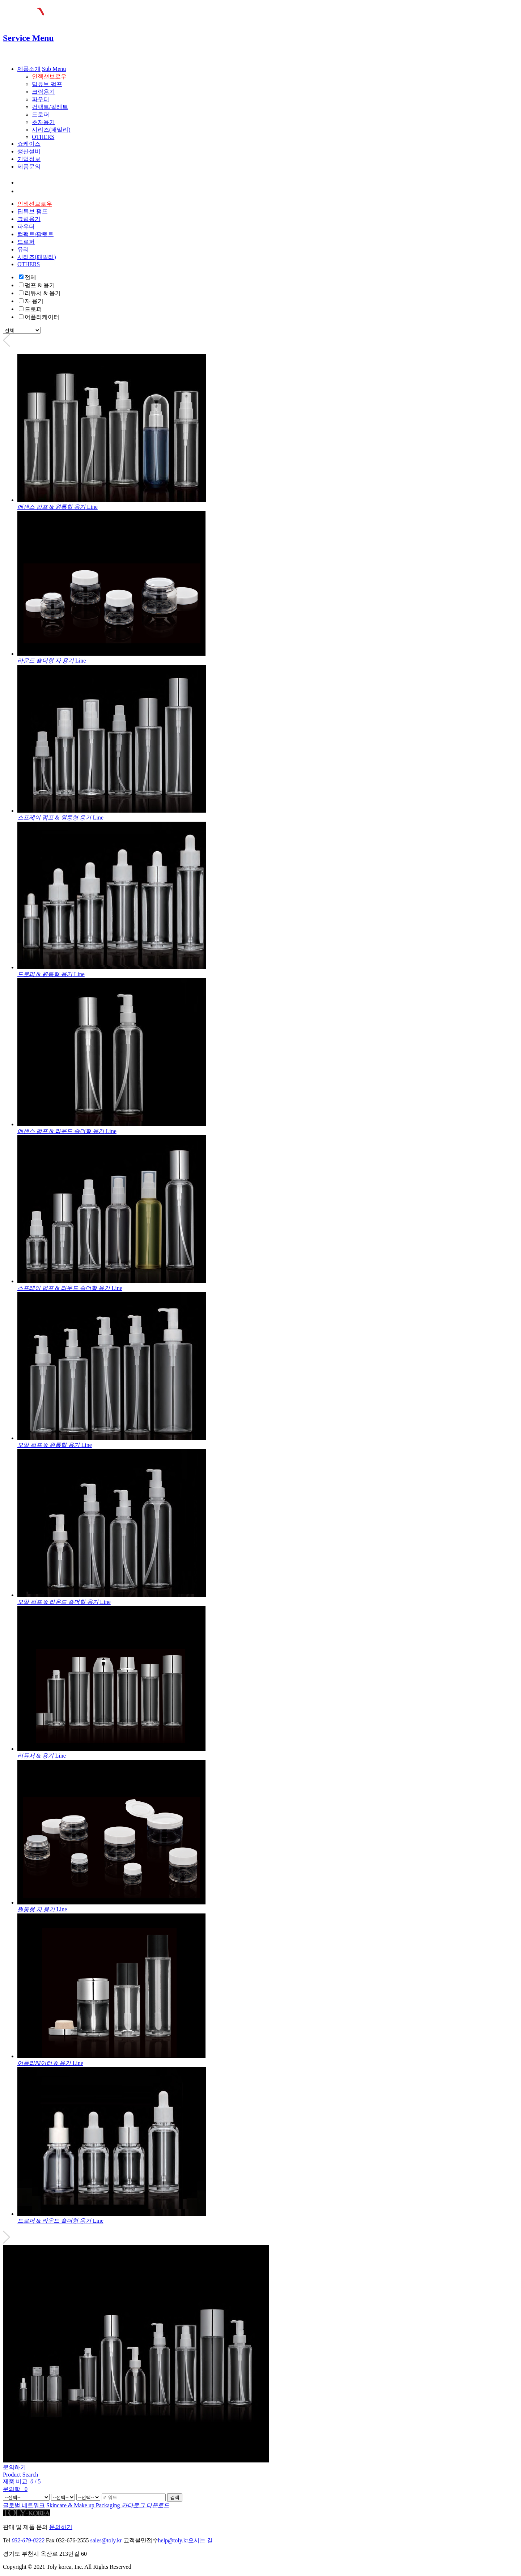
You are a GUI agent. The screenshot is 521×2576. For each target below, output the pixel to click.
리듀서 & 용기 (43, 293)
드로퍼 (40, 114)
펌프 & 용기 (40, 285)
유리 (23, 249)
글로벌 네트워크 (24, 2505)
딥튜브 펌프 (47, 84)
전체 (30, 277)
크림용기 (43, 92)
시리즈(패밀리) (51, 130)
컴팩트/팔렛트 (35, 234)
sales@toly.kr (106, 2540)
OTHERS (43, 137)
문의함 (15, 2489)
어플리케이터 (42, 317)
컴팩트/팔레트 (50, 107)
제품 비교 (22, 2481)
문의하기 (14, 2467)
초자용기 (43, 122)
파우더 (40, 99)
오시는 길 (200, 2540)
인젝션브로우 (49, 76)
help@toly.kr (173, 2540)
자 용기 (34, 301)
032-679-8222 (28, 2540)
